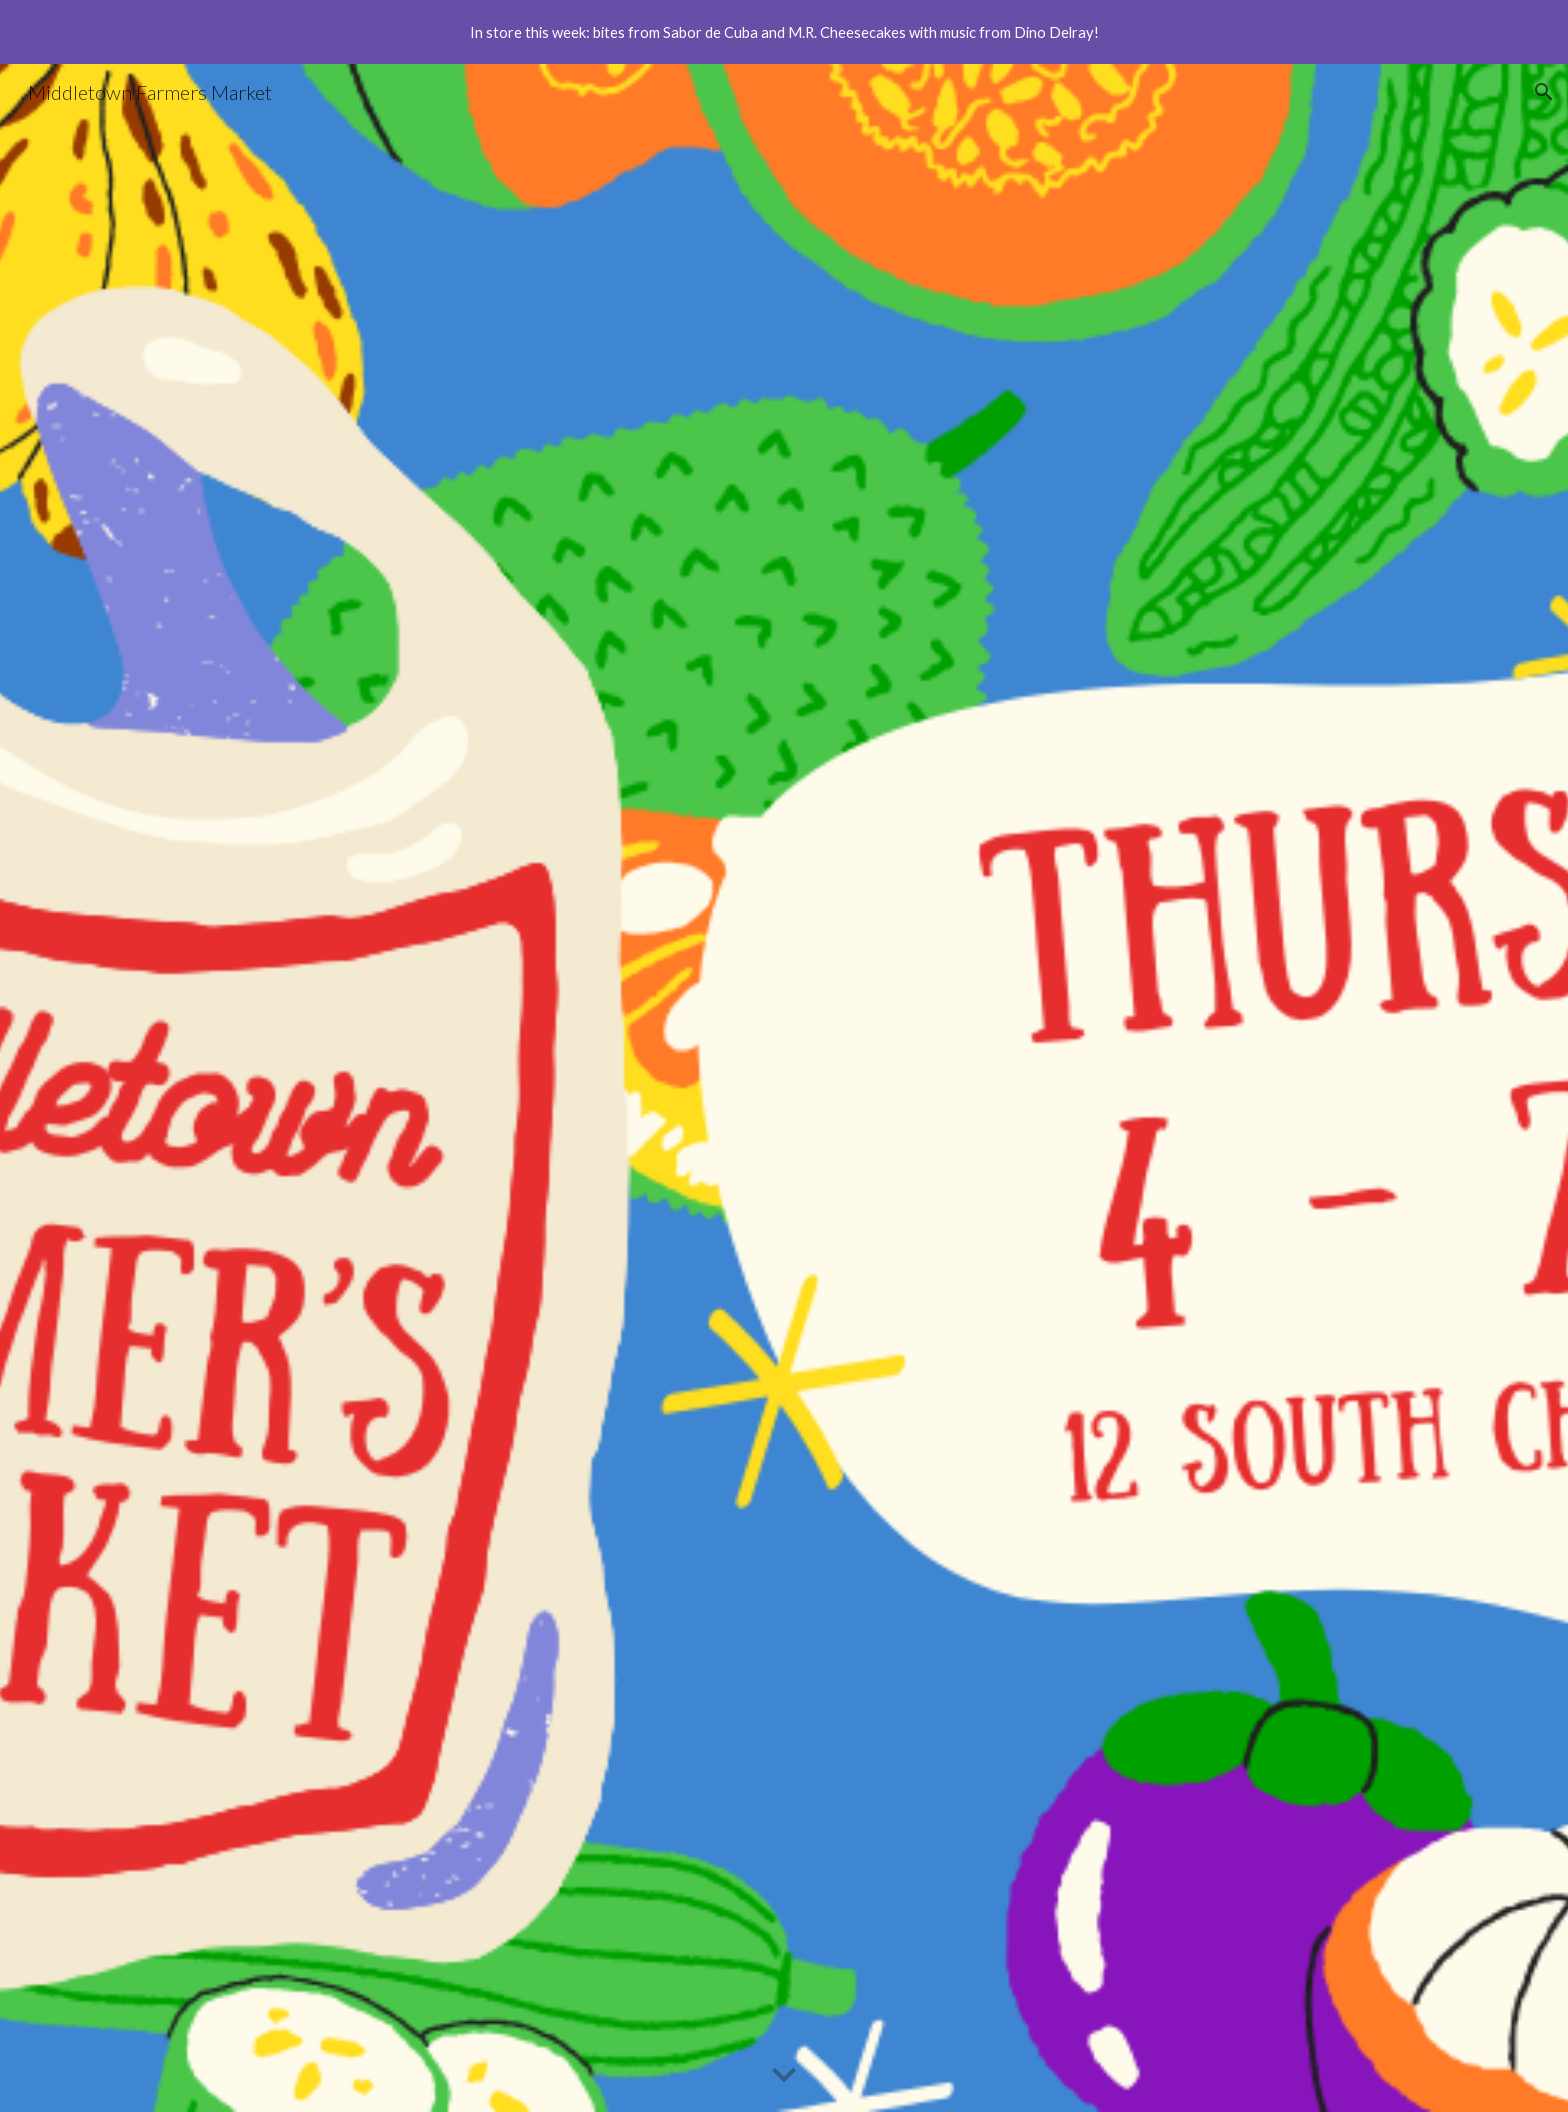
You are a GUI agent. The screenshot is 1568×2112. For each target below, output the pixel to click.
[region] (784, 32)
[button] (1544, 92)
